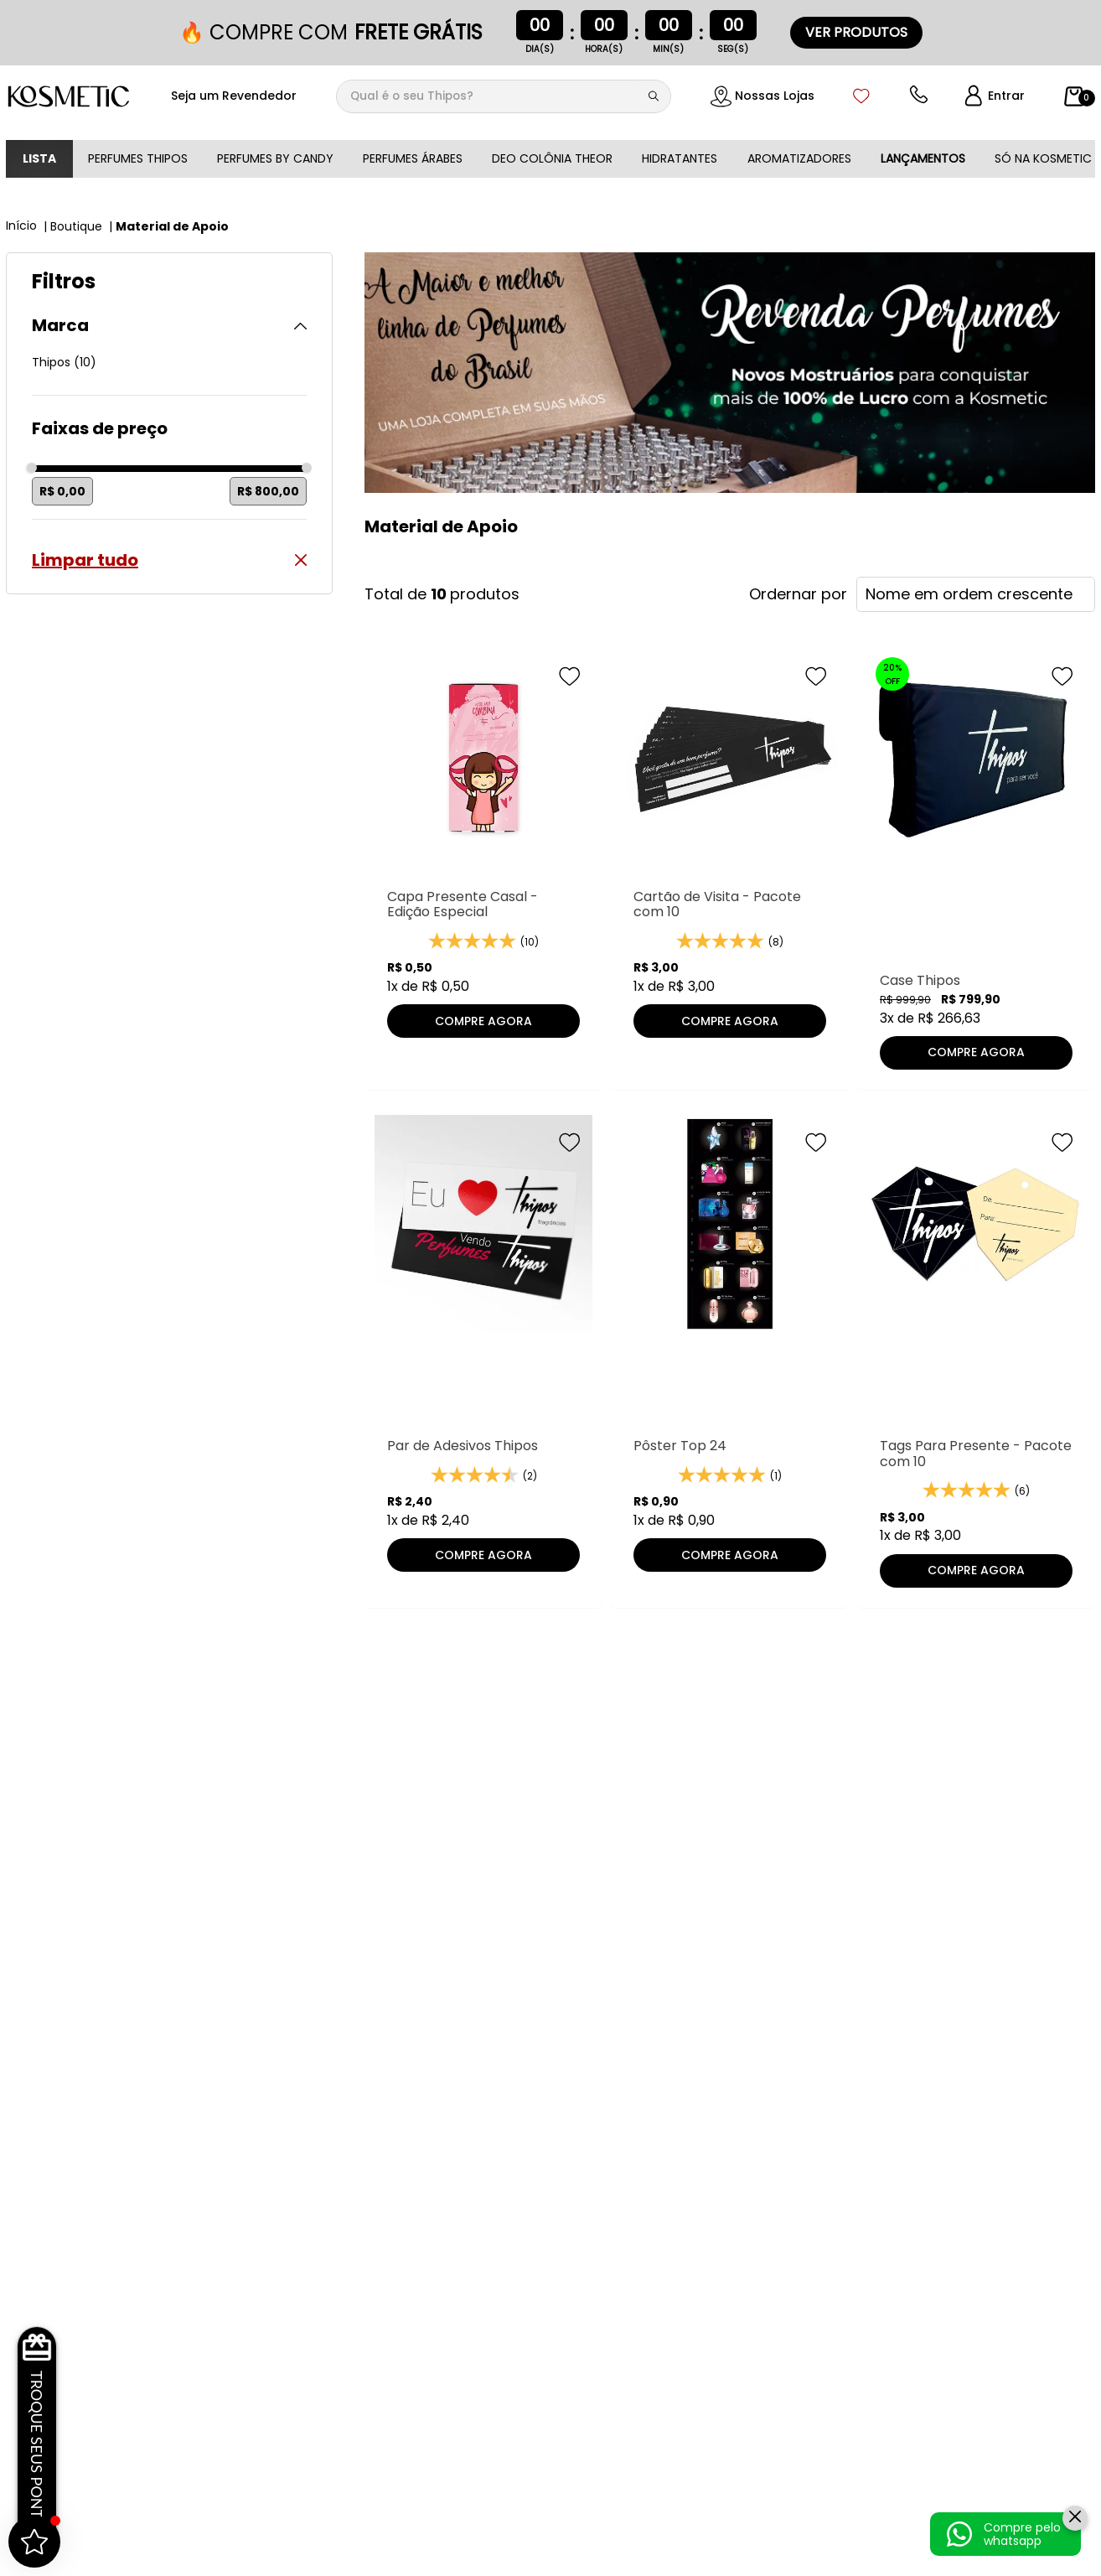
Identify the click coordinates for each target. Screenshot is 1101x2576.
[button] (169, 325)
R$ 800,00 (268, 491)
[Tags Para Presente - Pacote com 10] (976, 1349)
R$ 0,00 (62, 491)
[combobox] (503, 96)
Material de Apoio (172, 226)
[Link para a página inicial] (23, 225)
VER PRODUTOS (856, 32)
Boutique (76, 226)
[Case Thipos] (976, 868)
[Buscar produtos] (657, 96)
